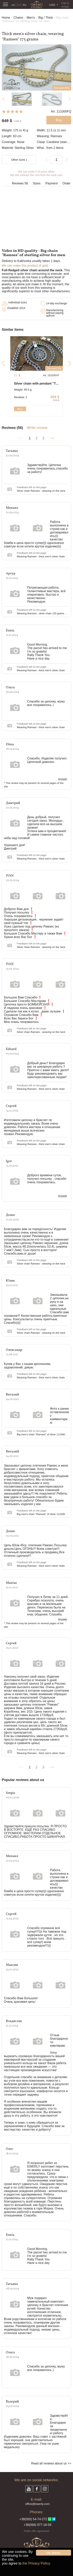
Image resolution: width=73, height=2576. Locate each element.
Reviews (20, 397)
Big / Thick (45, 17)
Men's (31, 17)
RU (24, 4)
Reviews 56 (20, 183)
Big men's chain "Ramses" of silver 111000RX (42, 1434)
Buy (20, 409)
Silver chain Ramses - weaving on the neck (41, 490)
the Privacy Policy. (36, 2563)
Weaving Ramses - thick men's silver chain (41, 556)
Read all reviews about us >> (51, 2463)
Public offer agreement (36, 2531)
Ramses (56, 136)
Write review (37, 428)
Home (6, 17)
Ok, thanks (54, 2552)
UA (13, 4)
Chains (18, 17)
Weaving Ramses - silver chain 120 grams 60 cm (44, 613)
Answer (62, 779)
